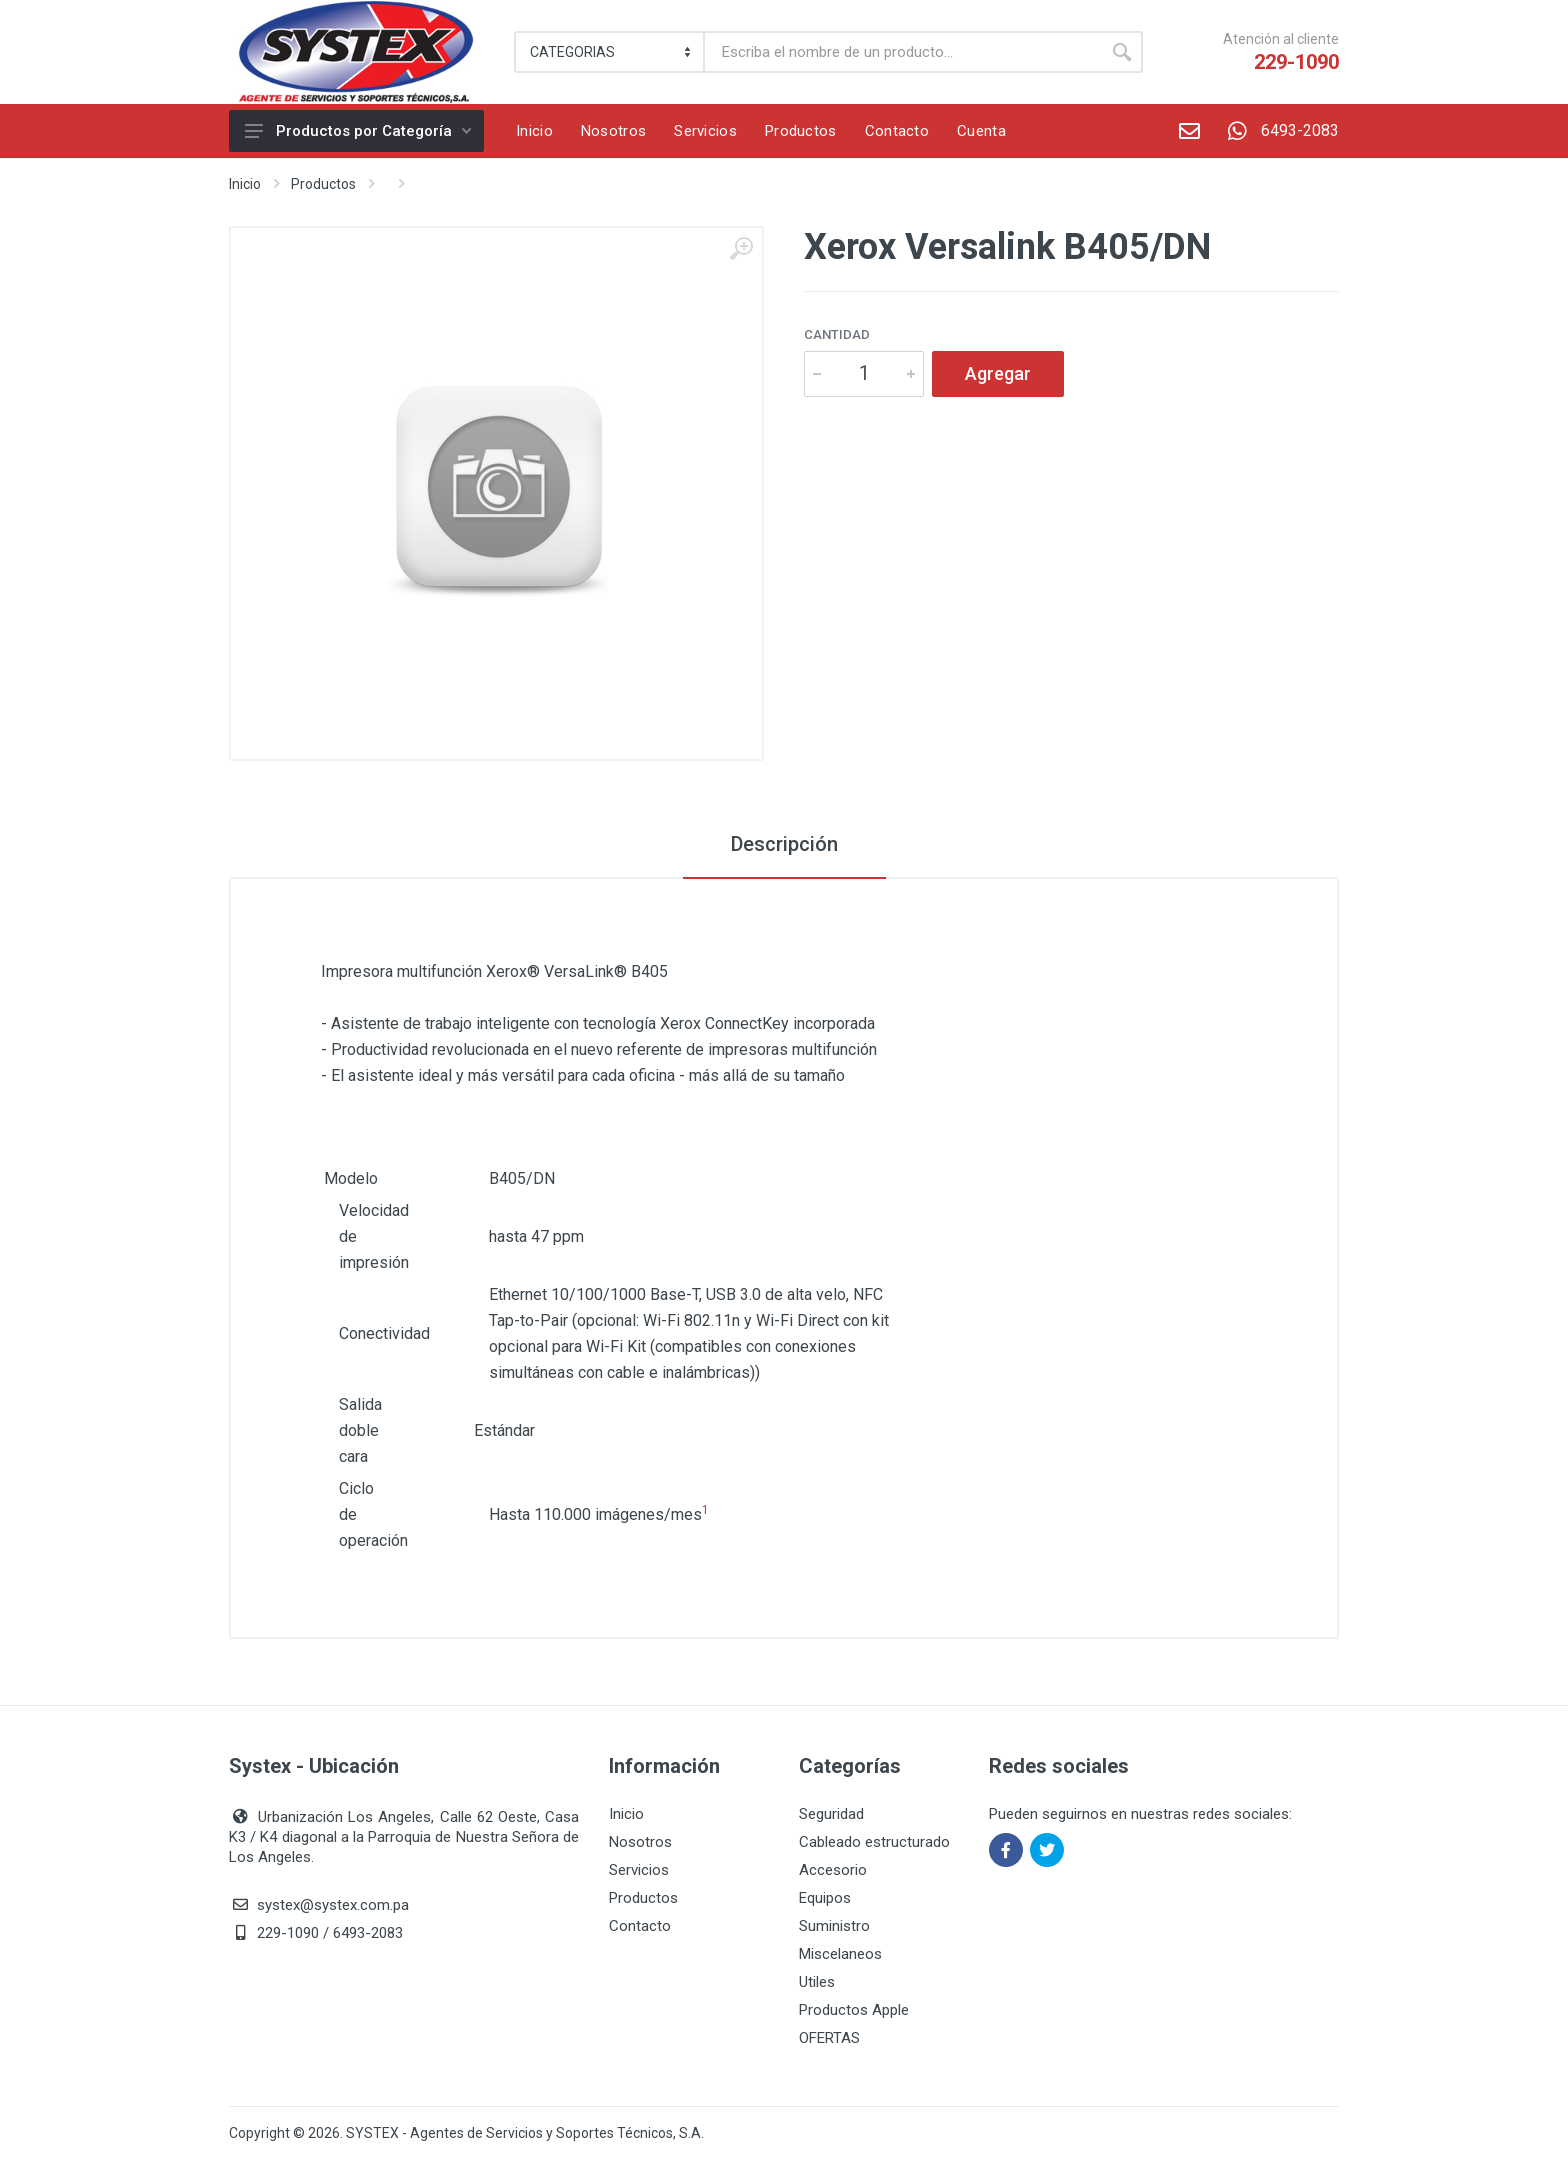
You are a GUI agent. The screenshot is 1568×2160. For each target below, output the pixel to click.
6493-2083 (1276, 131)
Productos (323, 184)
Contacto (640, 1926)
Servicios (639, 1870)
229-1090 (1296, 62)
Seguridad (831, 1814)
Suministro (834, 1926)
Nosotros (640, 1842)
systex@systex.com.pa (333, 1905)
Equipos (825, 1898)
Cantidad (837, 334)
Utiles (817, 1982)
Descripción (784, 844)
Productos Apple (854, 2010)
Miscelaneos (840, 1954)
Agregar (998, 373)
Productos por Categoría (358, 131)
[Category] (610, 52)
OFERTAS (829, 2038)
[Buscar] (903, 52)
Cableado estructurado (874, 1842)
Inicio (245, 184)
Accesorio (833, 1870)
